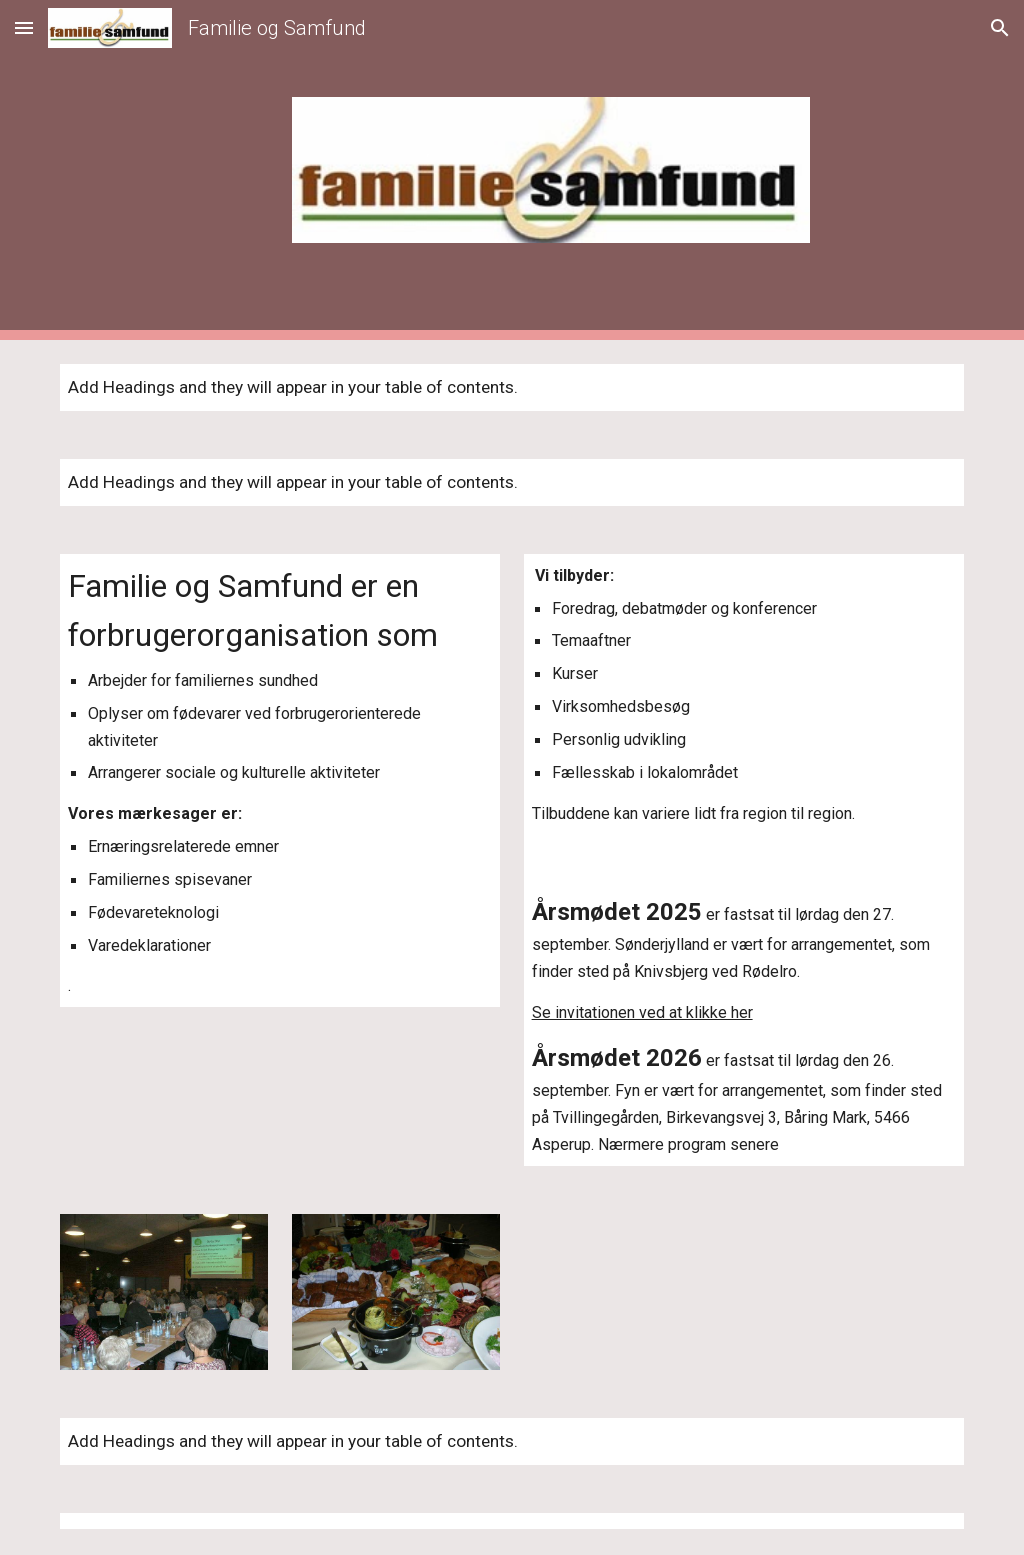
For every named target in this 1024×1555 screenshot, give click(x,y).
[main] (280, 781)
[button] (24, 27)
